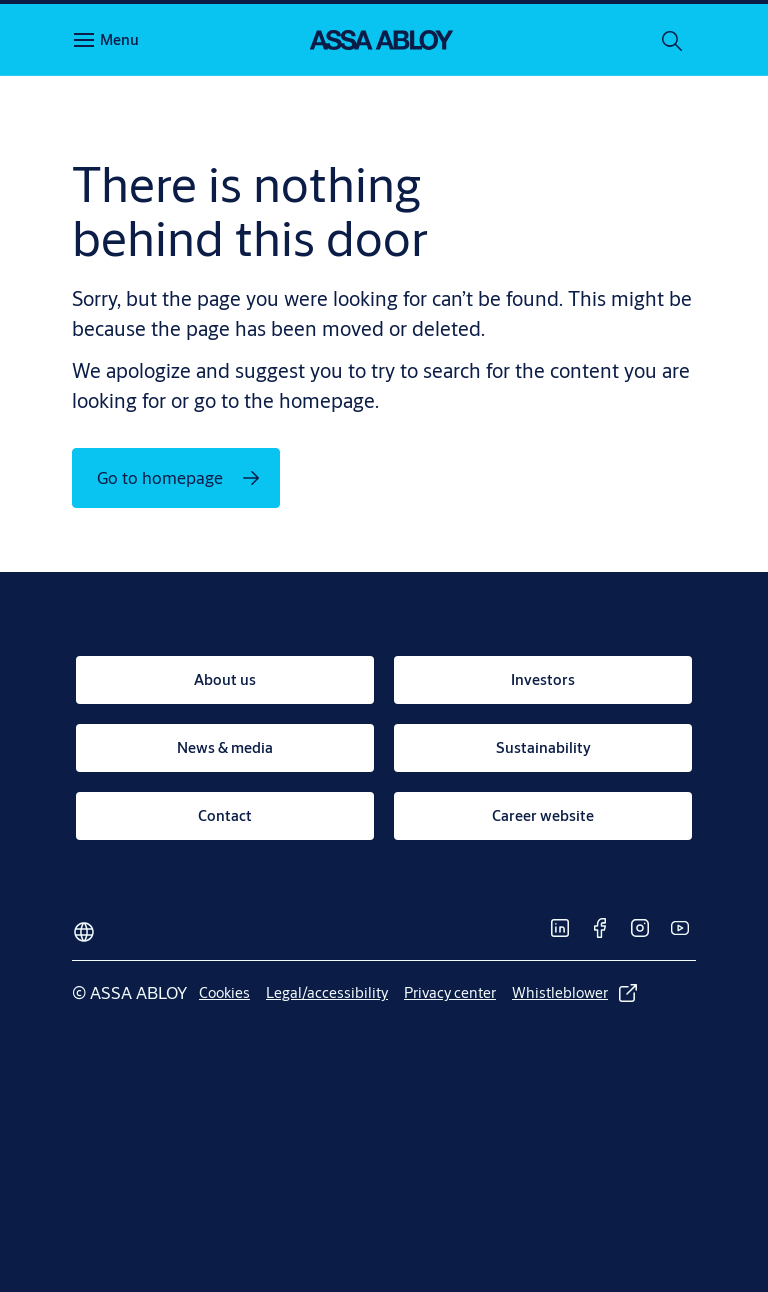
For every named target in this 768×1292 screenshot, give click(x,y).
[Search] (673, 40)
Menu (119, 39)
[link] (225, 680)
